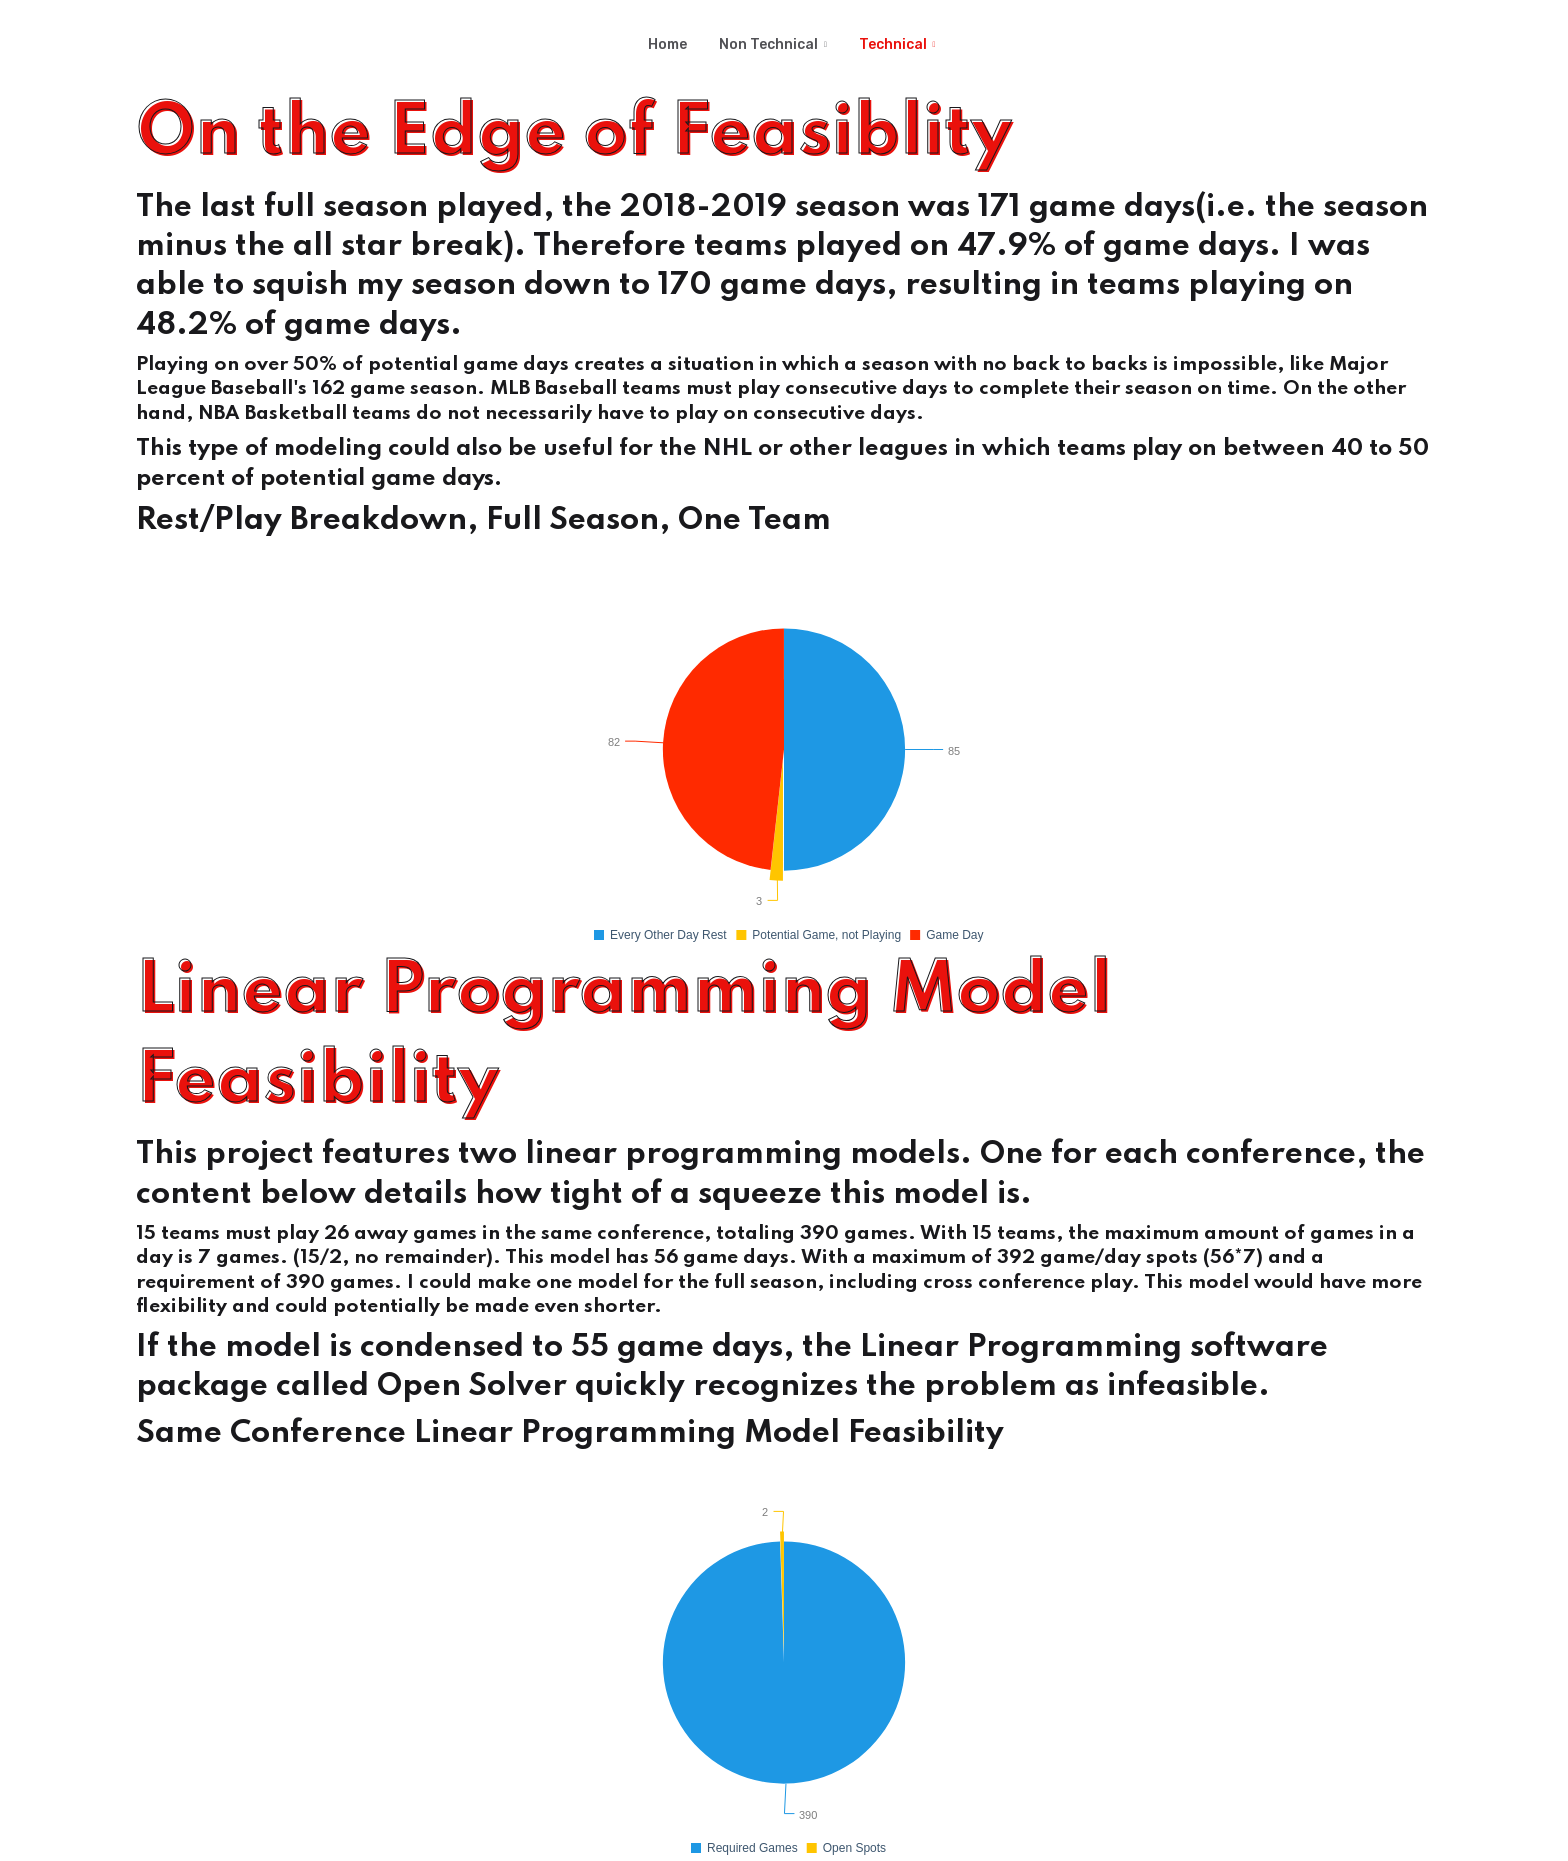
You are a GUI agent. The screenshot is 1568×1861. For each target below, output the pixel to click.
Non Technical (768, 44)
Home (667, 44)
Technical (893, 44)
